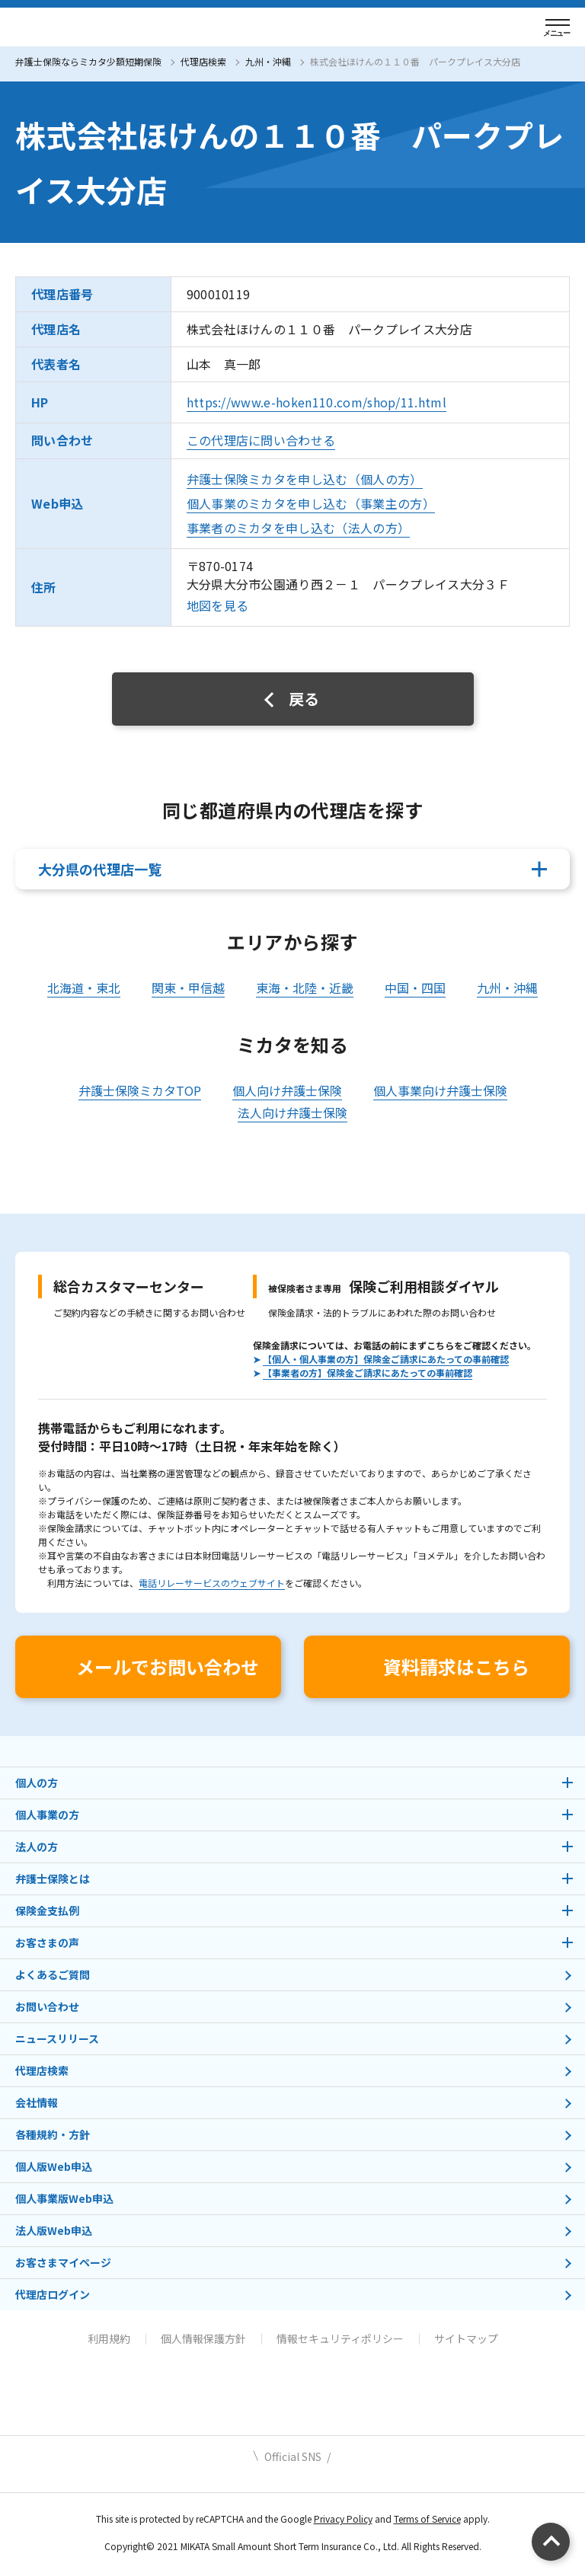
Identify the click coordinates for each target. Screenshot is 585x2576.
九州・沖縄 (268, 61)
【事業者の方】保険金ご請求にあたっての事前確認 (367, 1372)
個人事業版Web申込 (64, 2198)
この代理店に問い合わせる (261, 440)
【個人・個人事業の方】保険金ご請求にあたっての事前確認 (386, 1358)
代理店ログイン (52, 2294)
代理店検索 (203, 61)
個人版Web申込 (53, 2166)
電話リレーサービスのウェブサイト (212, 1582)
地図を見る (218, 605)
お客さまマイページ (63, 2262)
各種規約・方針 (52, 2134)
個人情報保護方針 (203, 2338)
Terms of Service (427, 2518)
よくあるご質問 (52, 1974)
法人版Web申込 (53, 2230)
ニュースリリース (57, 2038)
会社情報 (36, 2102)
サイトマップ (466, 2338)
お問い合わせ (47, 2006)
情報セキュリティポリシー (340, 2338)
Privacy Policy (343, 2518)
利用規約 (109, 2338)
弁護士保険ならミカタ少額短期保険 (88, 61)
